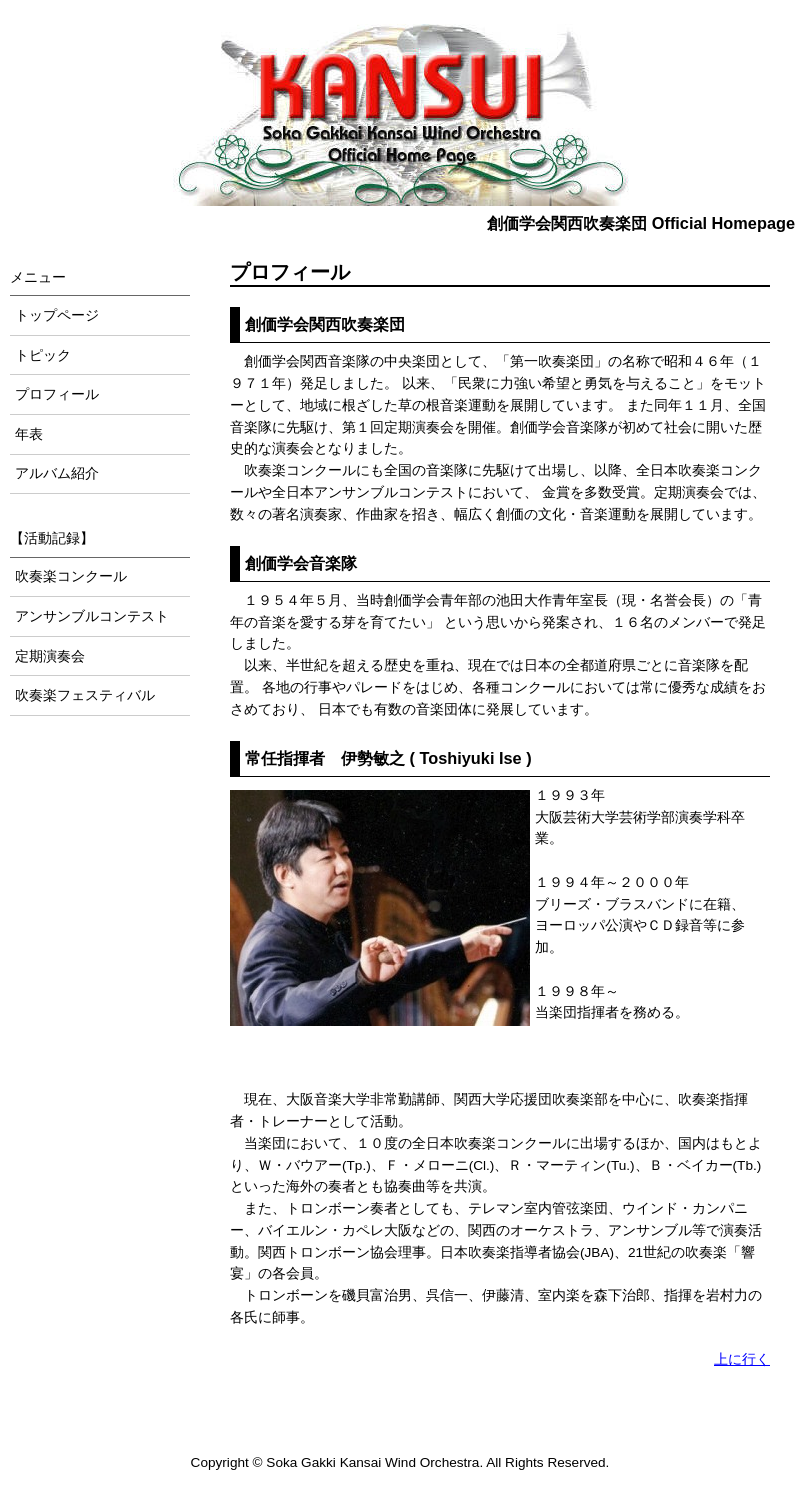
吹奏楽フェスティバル (85, 695)
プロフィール (57, 394)
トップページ (57, 315)
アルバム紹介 (57, 473)
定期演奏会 (50, 656)
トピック (43, 355)
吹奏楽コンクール (71, 576)
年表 (29, 434)
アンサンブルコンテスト (92, 616)
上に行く (742, 1359)
